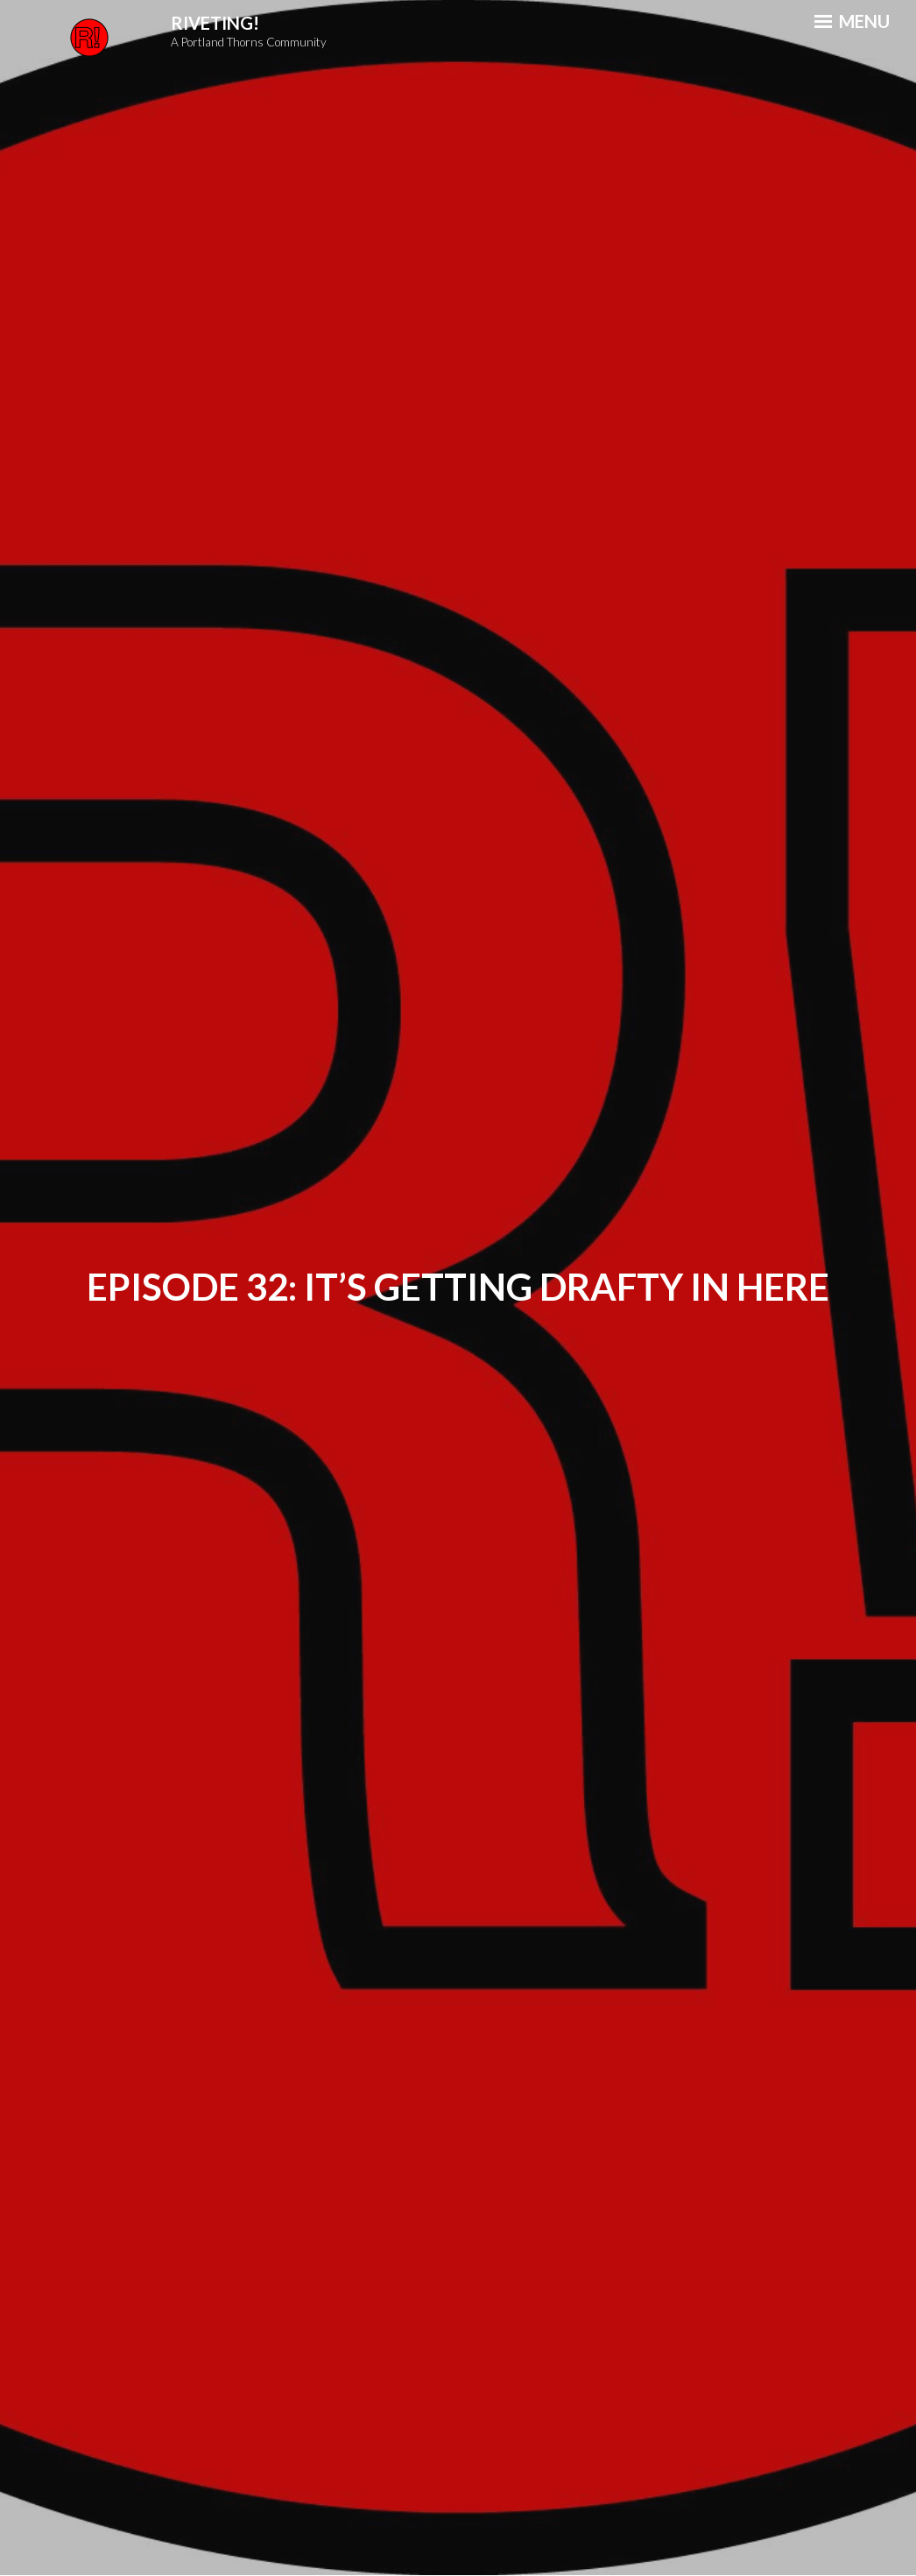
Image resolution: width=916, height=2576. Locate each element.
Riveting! (215, 22)
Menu (852, 21)
